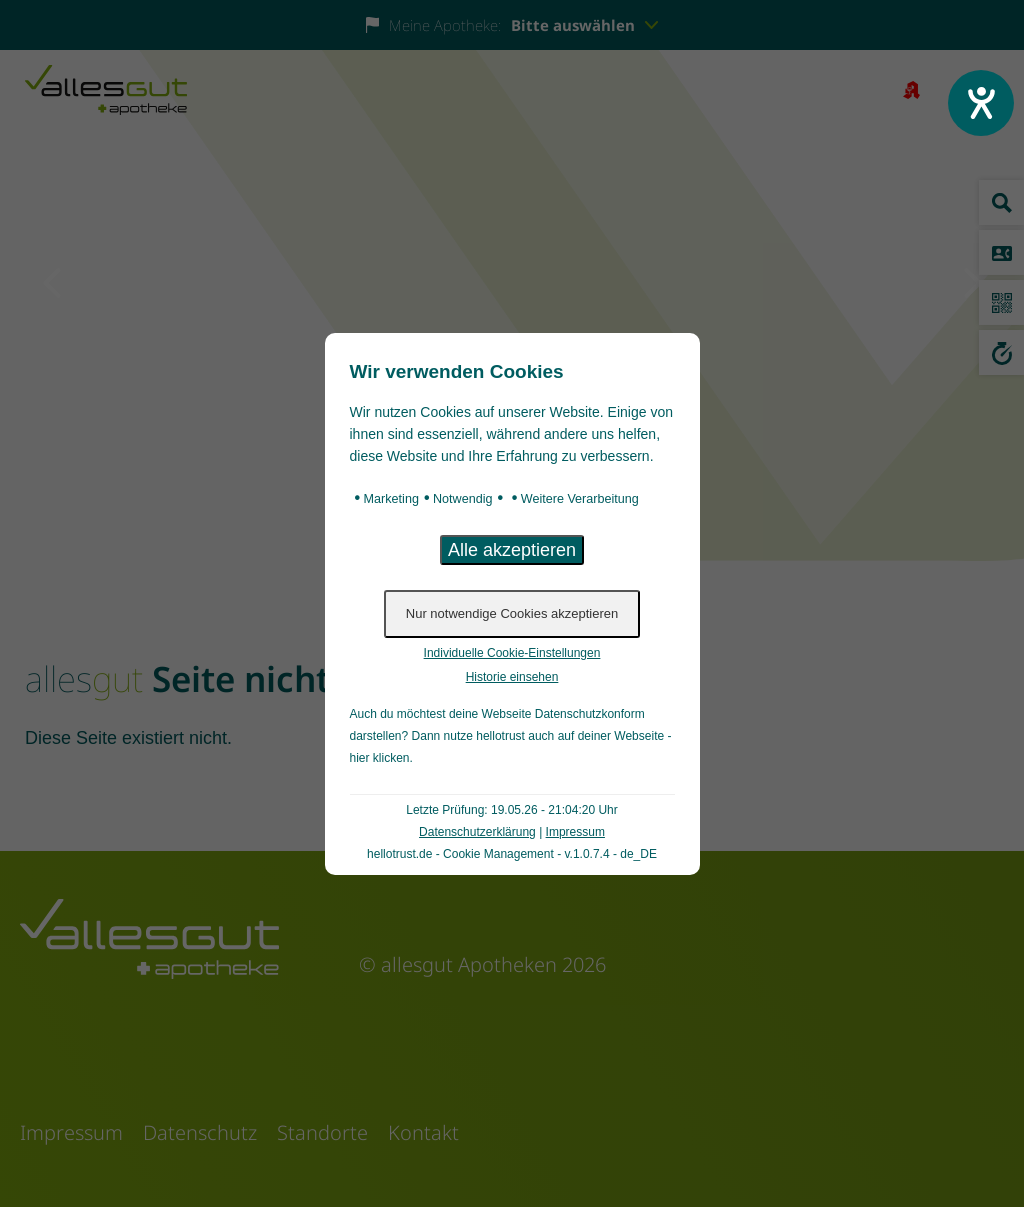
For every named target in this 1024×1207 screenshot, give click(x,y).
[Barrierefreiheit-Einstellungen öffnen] (981, 103)
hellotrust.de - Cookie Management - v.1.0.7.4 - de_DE (512, 854)
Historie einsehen (512, 677)
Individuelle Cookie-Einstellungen (512, 653)
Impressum (575, 832)
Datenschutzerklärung (477, 832)
